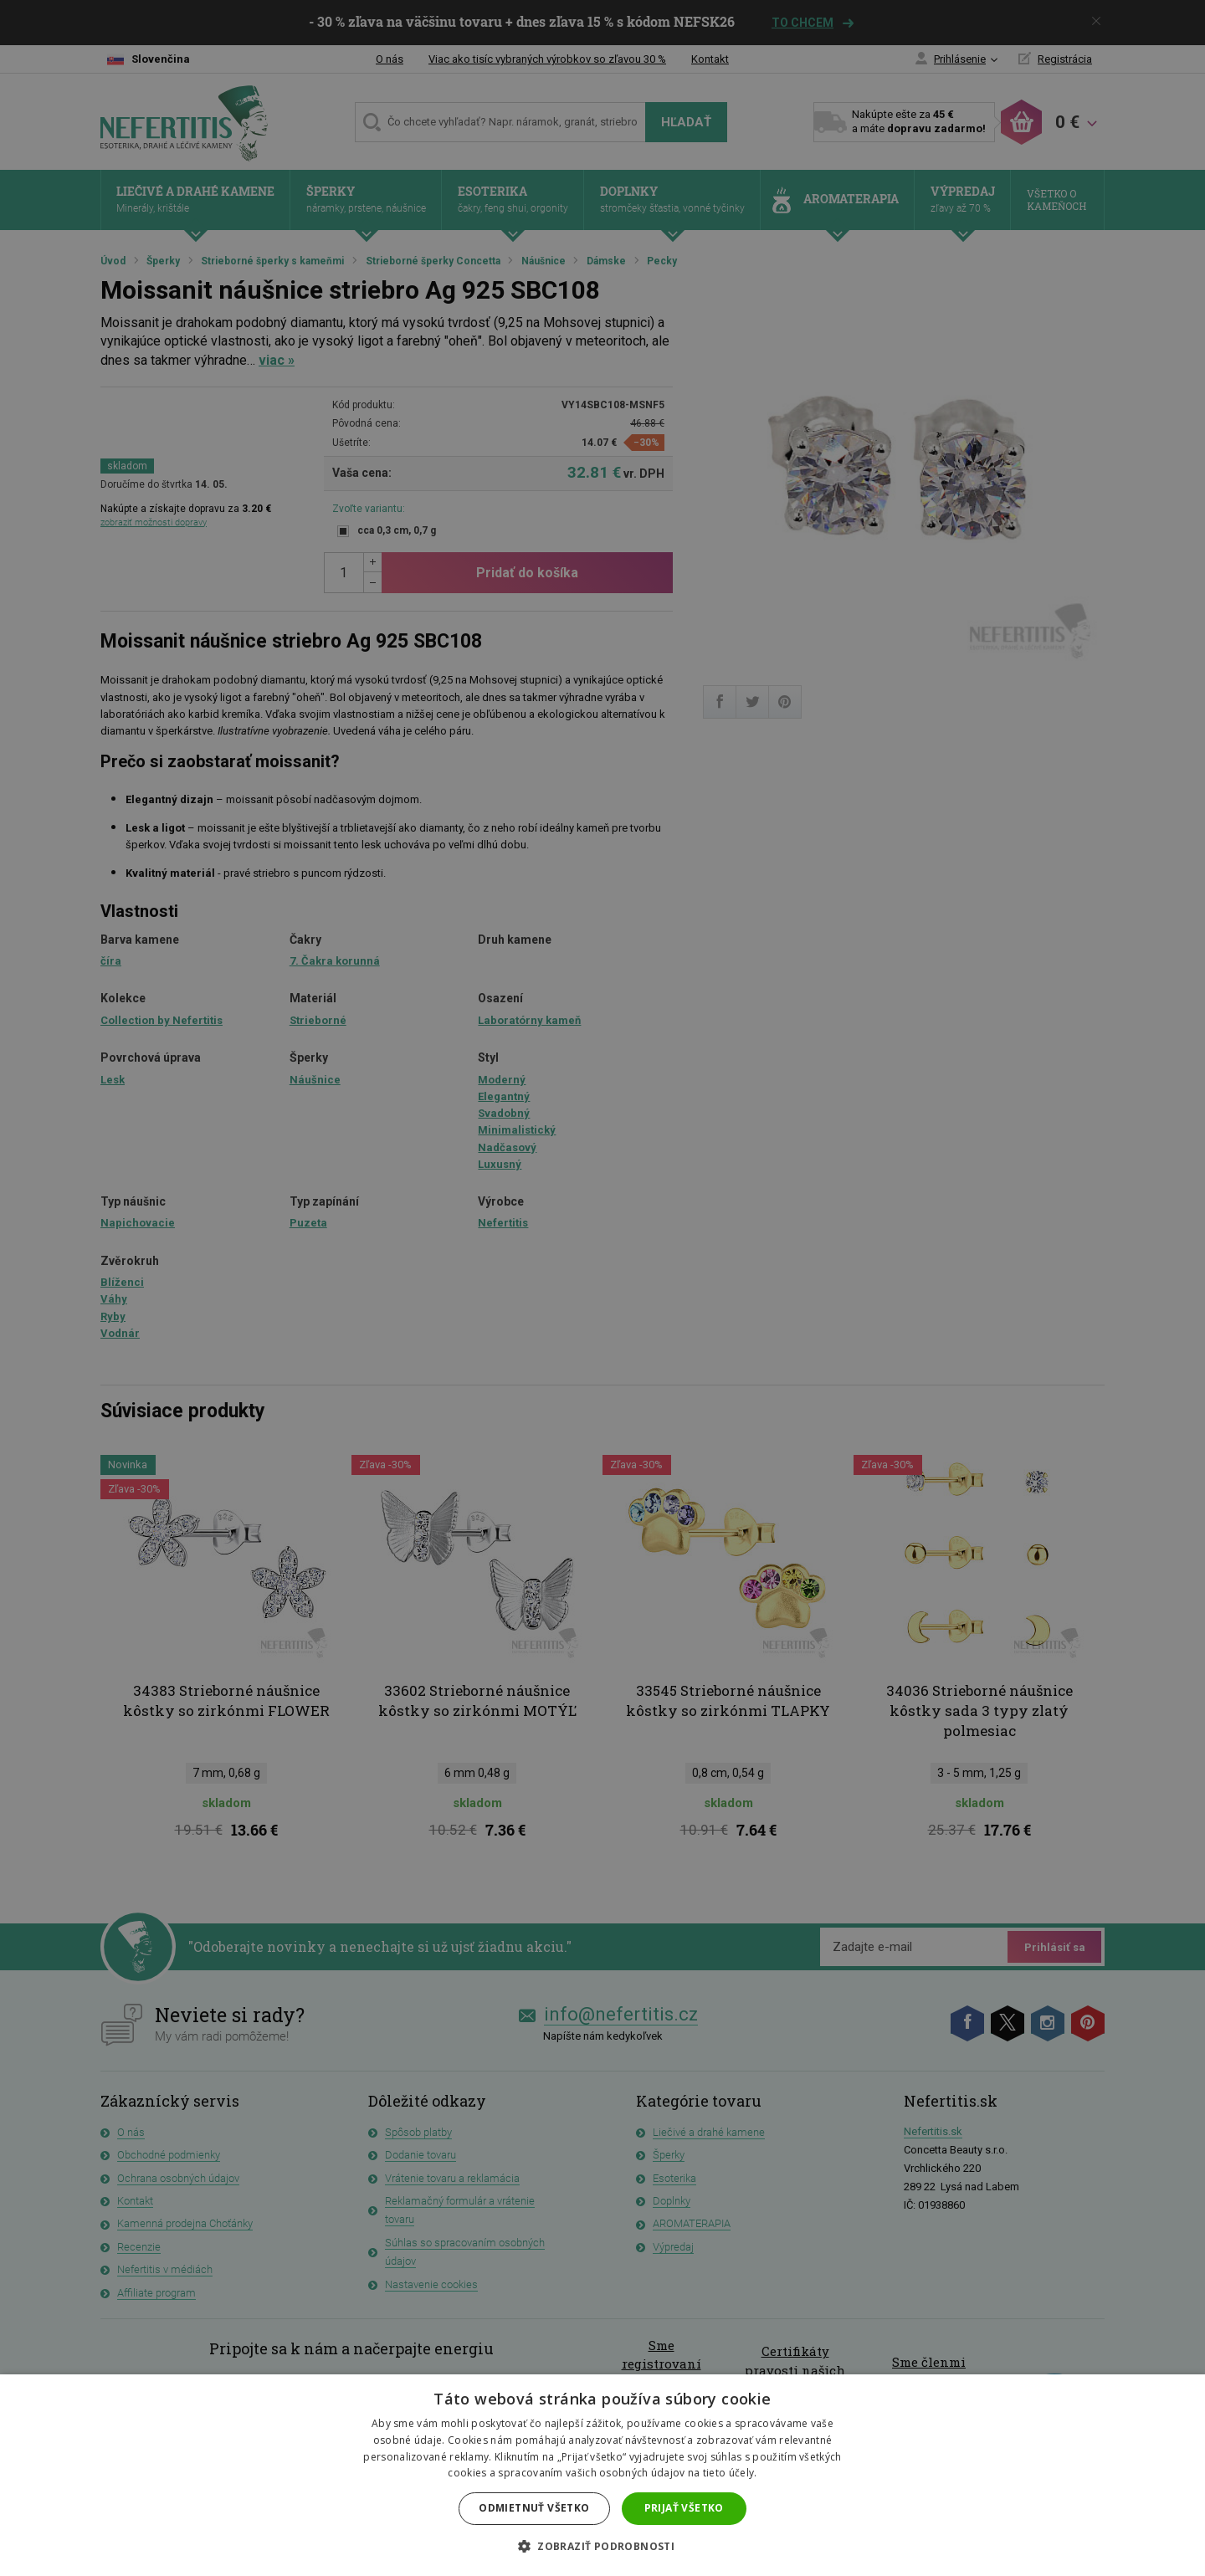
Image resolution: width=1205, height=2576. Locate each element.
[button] (602, 2547)
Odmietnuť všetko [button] (534, 2508)
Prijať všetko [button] (684, 2508)
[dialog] (602, 1288)
